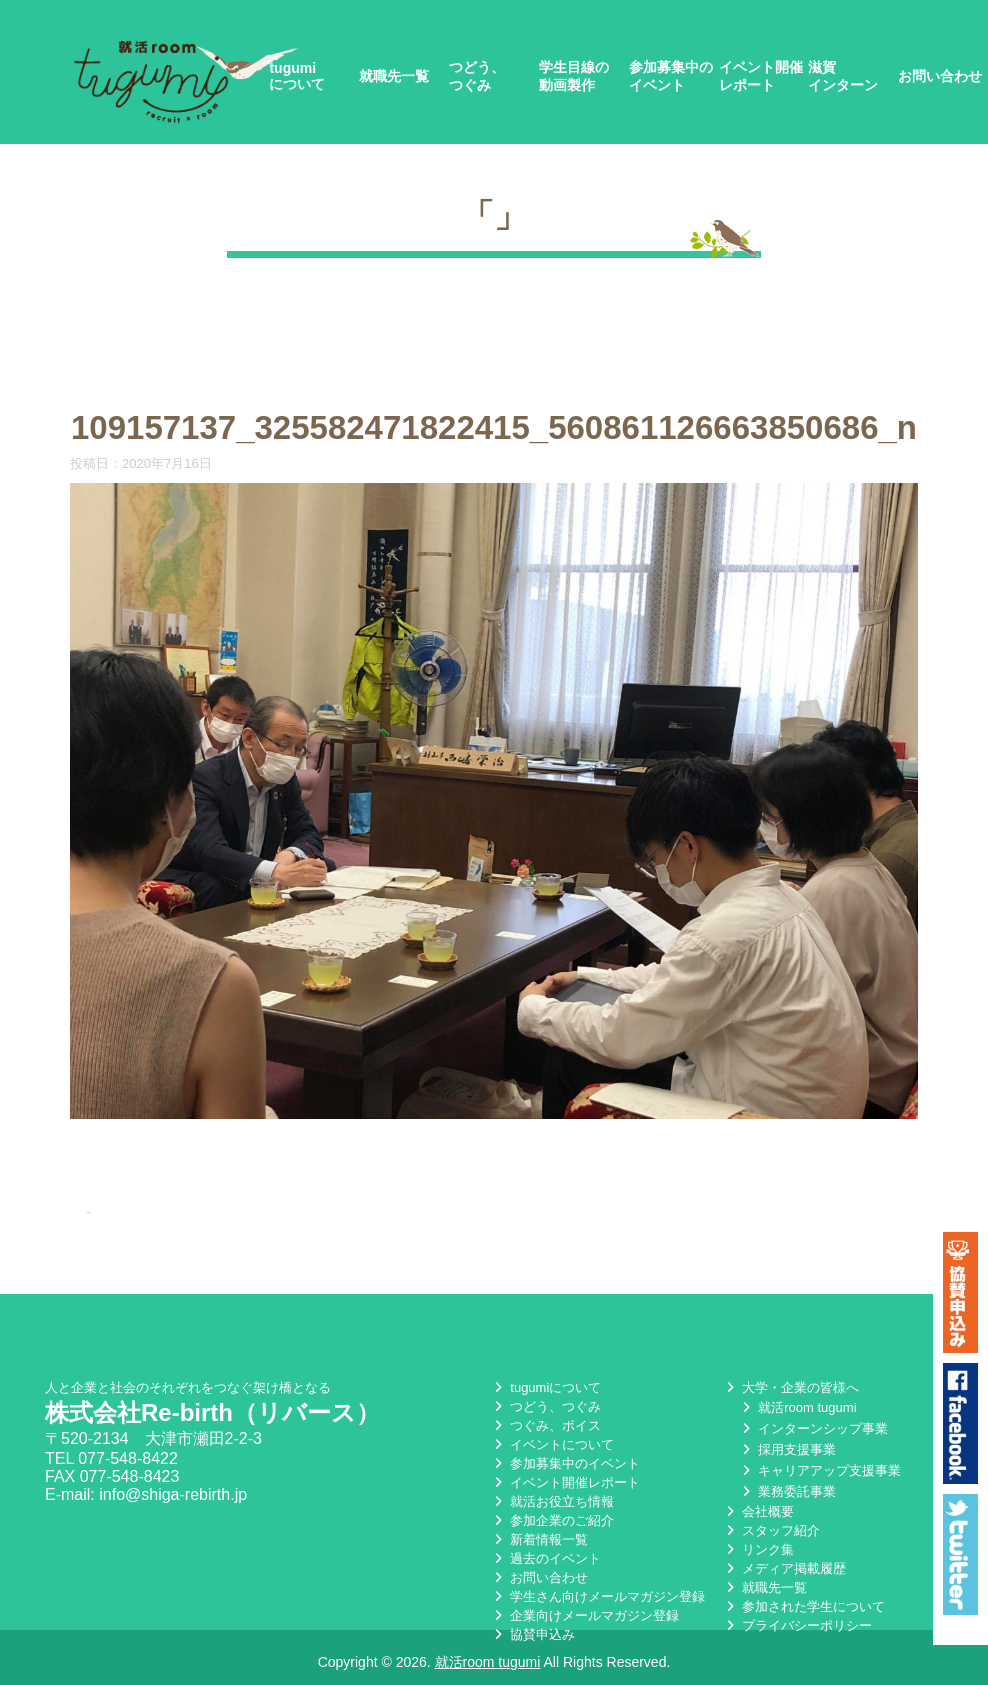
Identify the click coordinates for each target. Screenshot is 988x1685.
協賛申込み (532, 1634)
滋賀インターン (843, 76)
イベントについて (552, 1444)
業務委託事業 (787, 1491)
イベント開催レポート (761, 76)
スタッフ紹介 (771, 1530)
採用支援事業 (787, 1449)
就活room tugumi (797, 1407)
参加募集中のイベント (671, 76)
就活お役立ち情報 (552, 1501)
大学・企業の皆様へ (790, 1387)
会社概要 (758, 1511)
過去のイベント (545, 1558)
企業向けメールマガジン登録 (584, 1615)
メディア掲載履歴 (784, 1568)
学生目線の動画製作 (574, 76)
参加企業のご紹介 (552, 1520)
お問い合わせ (940, 76)
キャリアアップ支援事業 (819, 1470)
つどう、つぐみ (477, 76)
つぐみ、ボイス (545, 1425)
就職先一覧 (394, 76)
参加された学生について (803, 1606)
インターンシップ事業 (813, 1428)
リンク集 (758, 1549)
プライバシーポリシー (797, 1625)
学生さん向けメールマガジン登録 (597, 1596)
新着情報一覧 (539, 1539)
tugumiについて (297, 76)
